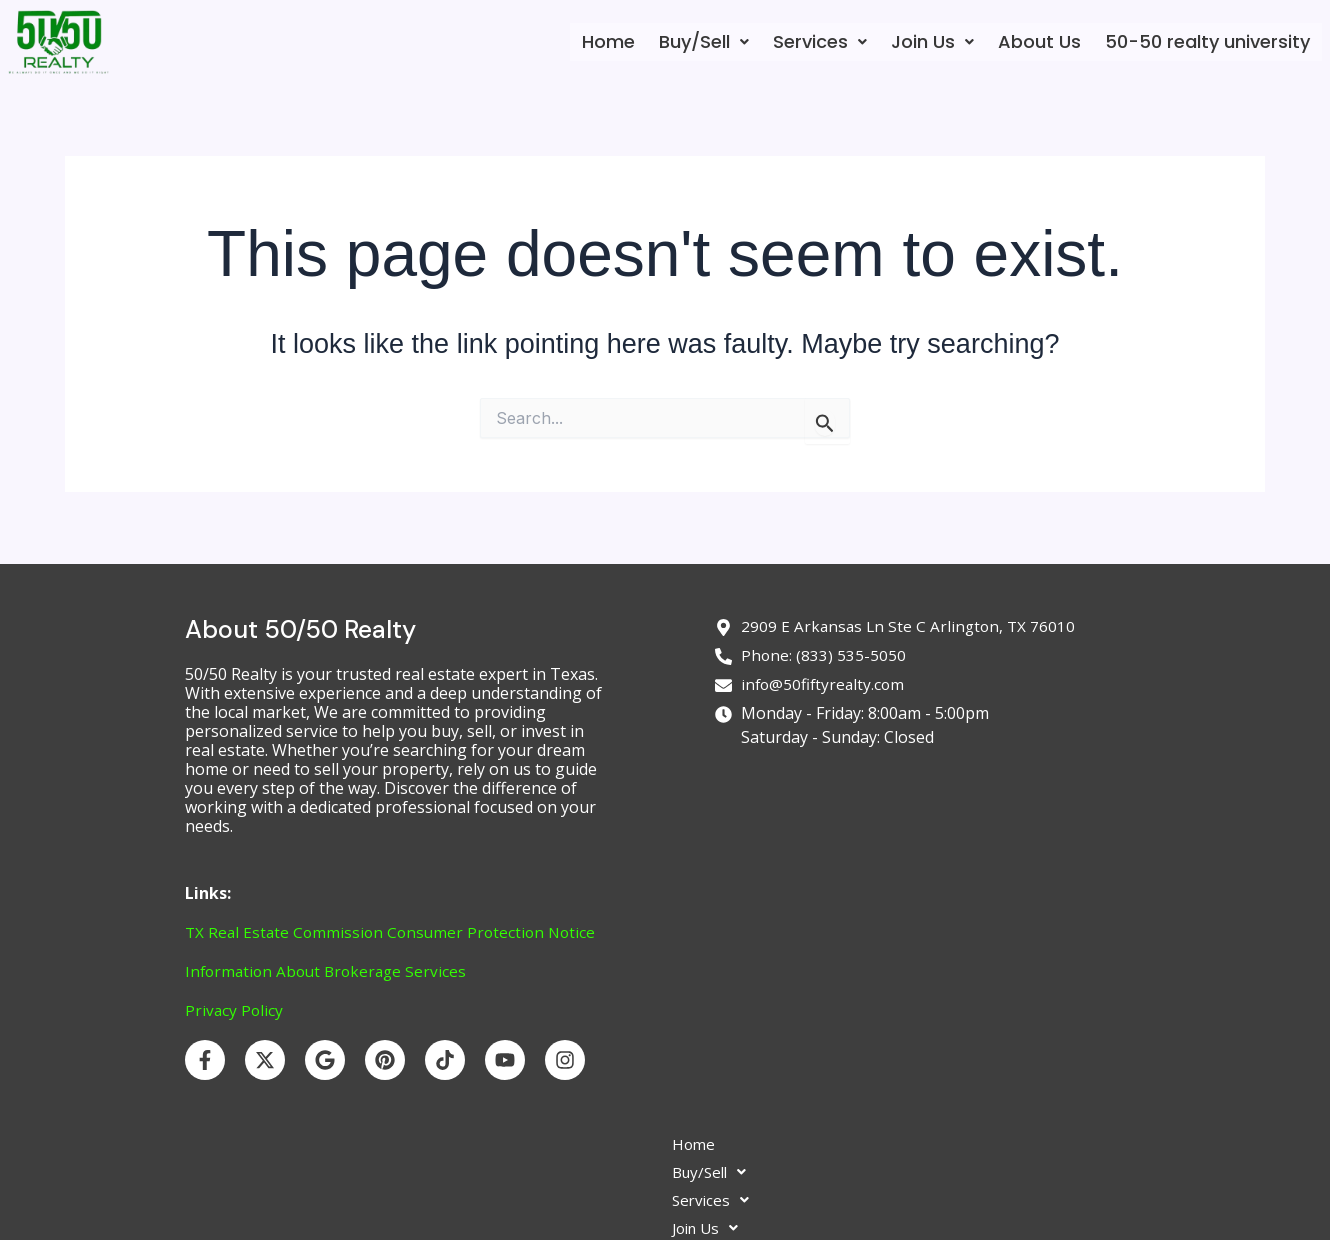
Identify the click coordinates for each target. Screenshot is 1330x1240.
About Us (1039, 41)
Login (866, 1184)
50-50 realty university (1207, 41)
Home (608, 41)
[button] (704, 42)
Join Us (932, 41)
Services (820, 41)
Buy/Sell (704, 41)
